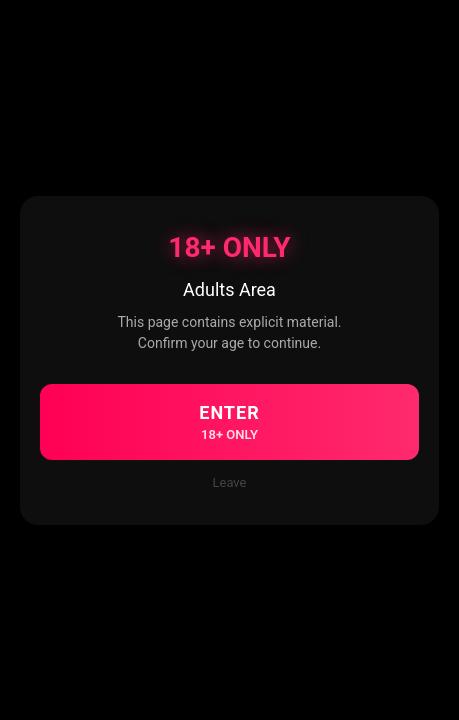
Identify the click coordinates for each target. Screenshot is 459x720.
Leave (230, 482)
